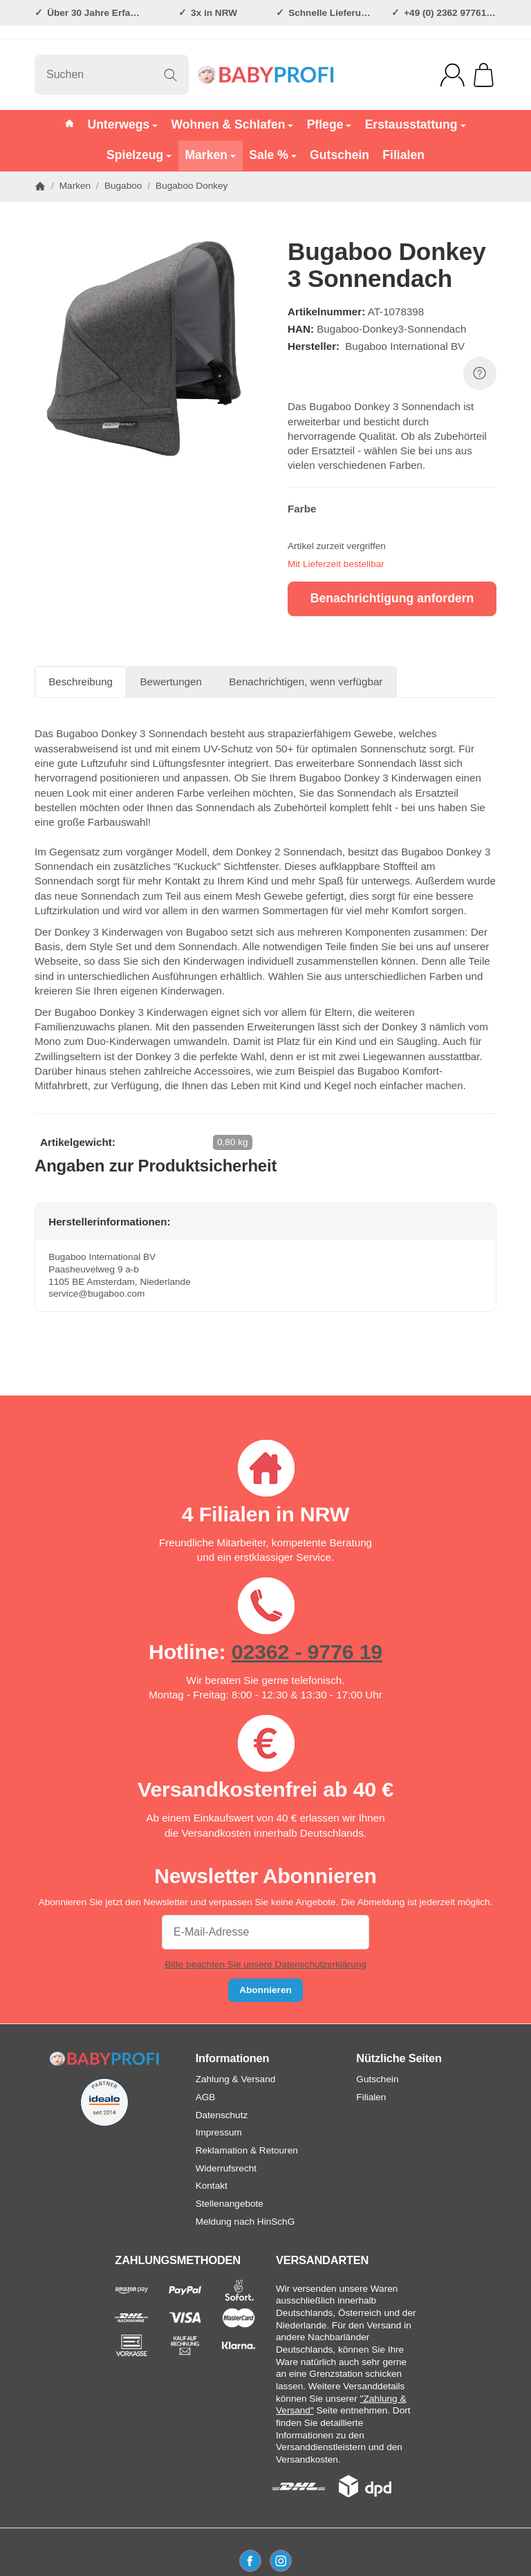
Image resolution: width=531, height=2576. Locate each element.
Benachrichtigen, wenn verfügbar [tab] (305, 681)
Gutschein (339, 155)
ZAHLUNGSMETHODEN (178, 2260)
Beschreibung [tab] (80, 681)
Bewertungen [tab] (171, 681)
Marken (210, 155)
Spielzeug (138, 155)
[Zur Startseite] (265, 74)
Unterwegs (122, 124)
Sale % (273, 155)
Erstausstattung (415, 124)
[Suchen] (112, 75)
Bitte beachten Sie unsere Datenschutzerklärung (265, 1964)
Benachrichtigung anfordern (392, 598)
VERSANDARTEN (322, 2260)
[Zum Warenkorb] (483, 75)
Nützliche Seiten (398, 2058)
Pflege (329, 124)
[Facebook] (250, 2561)
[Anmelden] (452, 75)
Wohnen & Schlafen (232, 124)
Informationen (233, 2058)
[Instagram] (281, 2561)
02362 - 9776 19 (307, 1651)
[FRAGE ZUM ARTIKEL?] (479, 373)
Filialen (403, 155)
